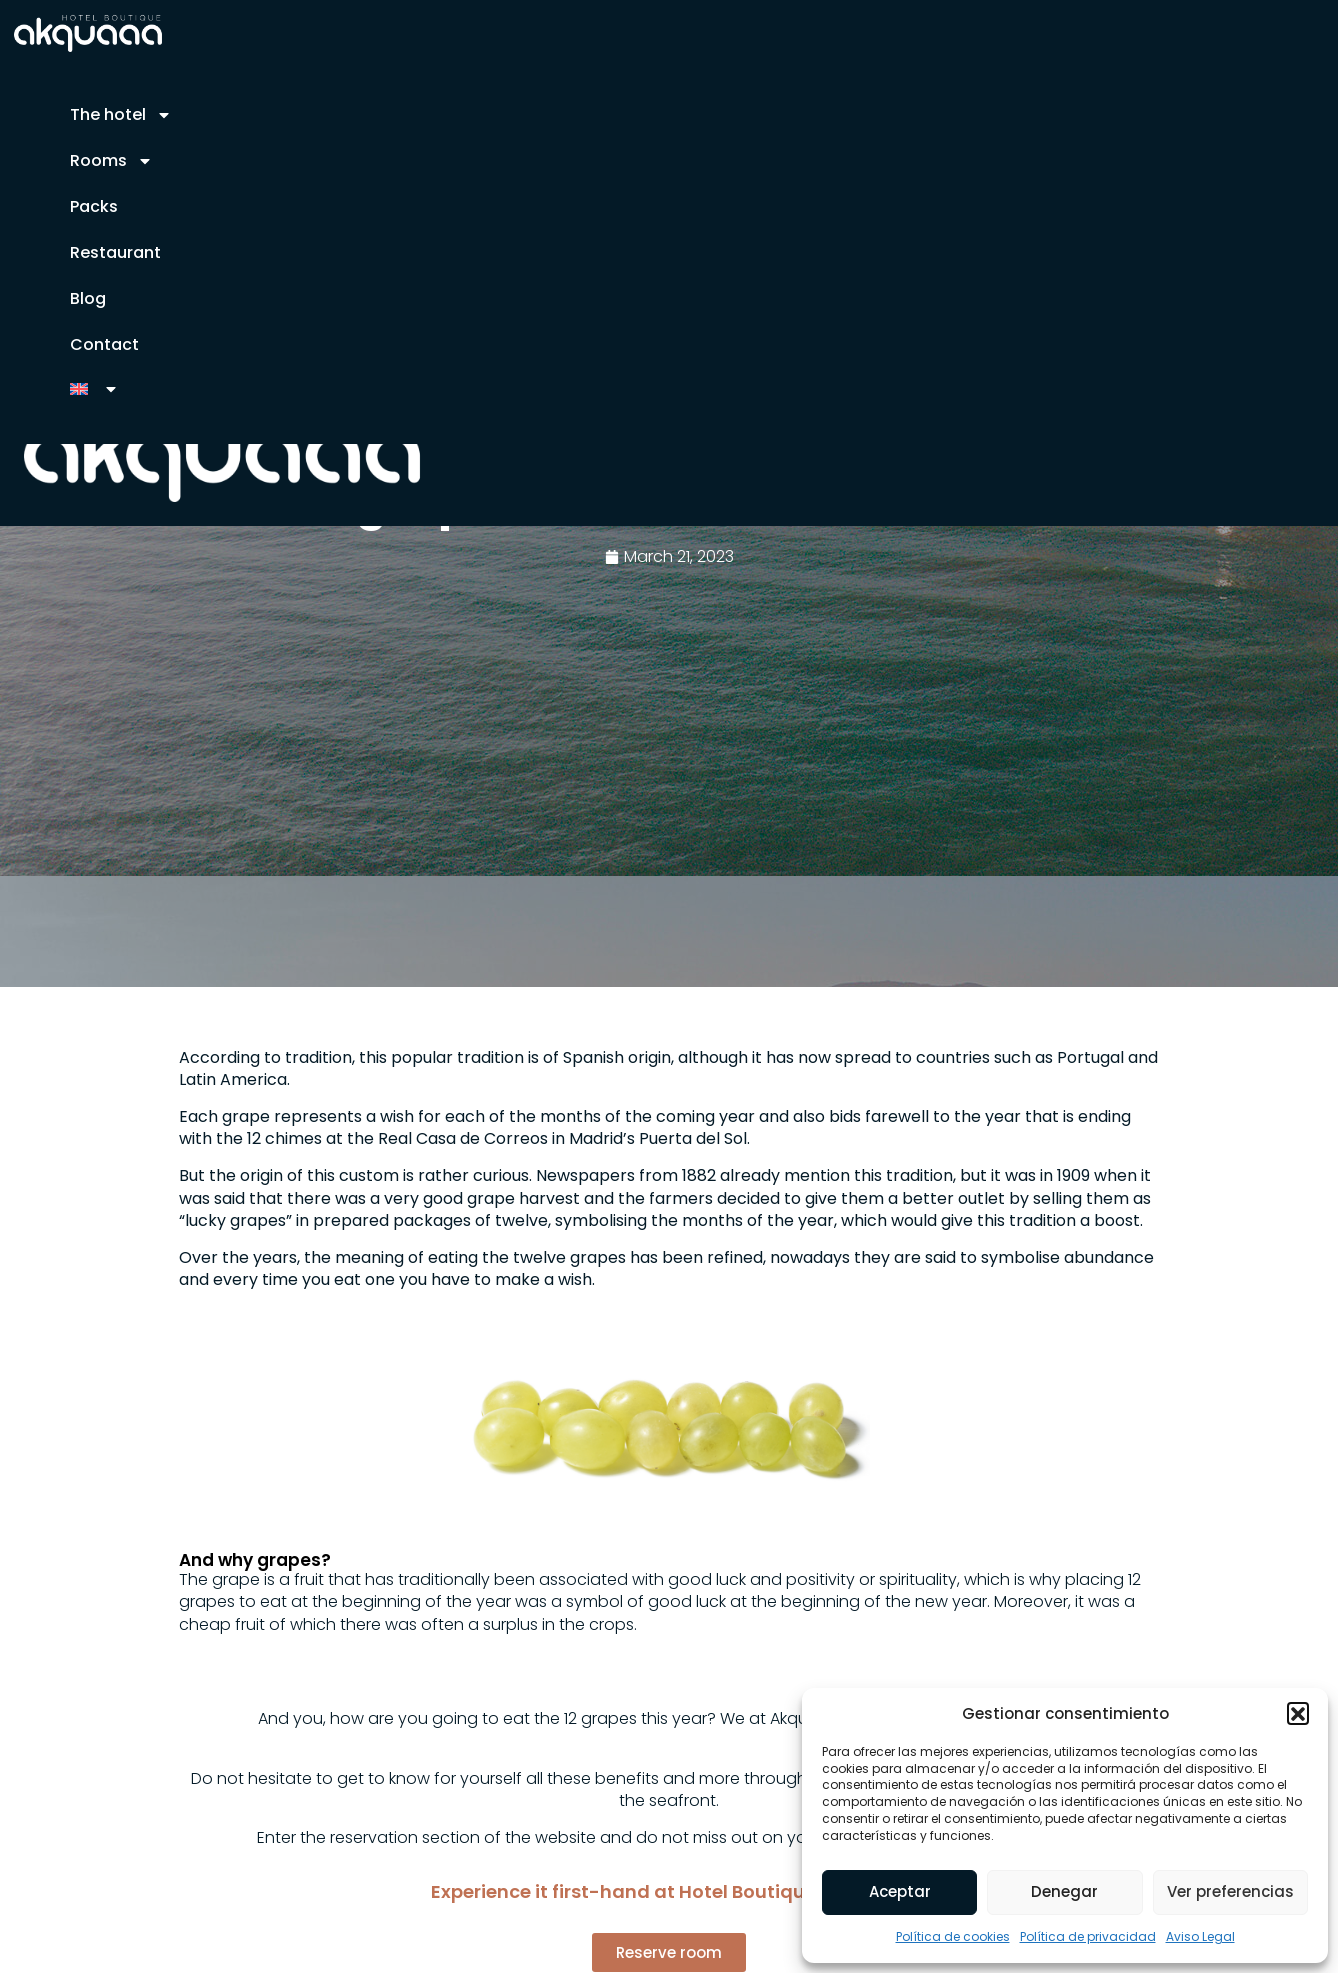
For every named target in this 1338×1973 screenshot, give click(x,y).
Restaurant (115, 252)
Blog (88, 298)
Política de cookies (953, 1936)
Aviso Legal (1200, 1936)
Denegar (1064, 1891)
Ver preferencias (1230, 1891)
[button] (1298, 1713)
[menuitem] (94, 389)
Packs (94, 206)
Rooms (111, 161)
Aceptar (900, 1891)
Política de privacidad (1088, 1936)
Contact (104, 344)
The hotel (121, 115)
